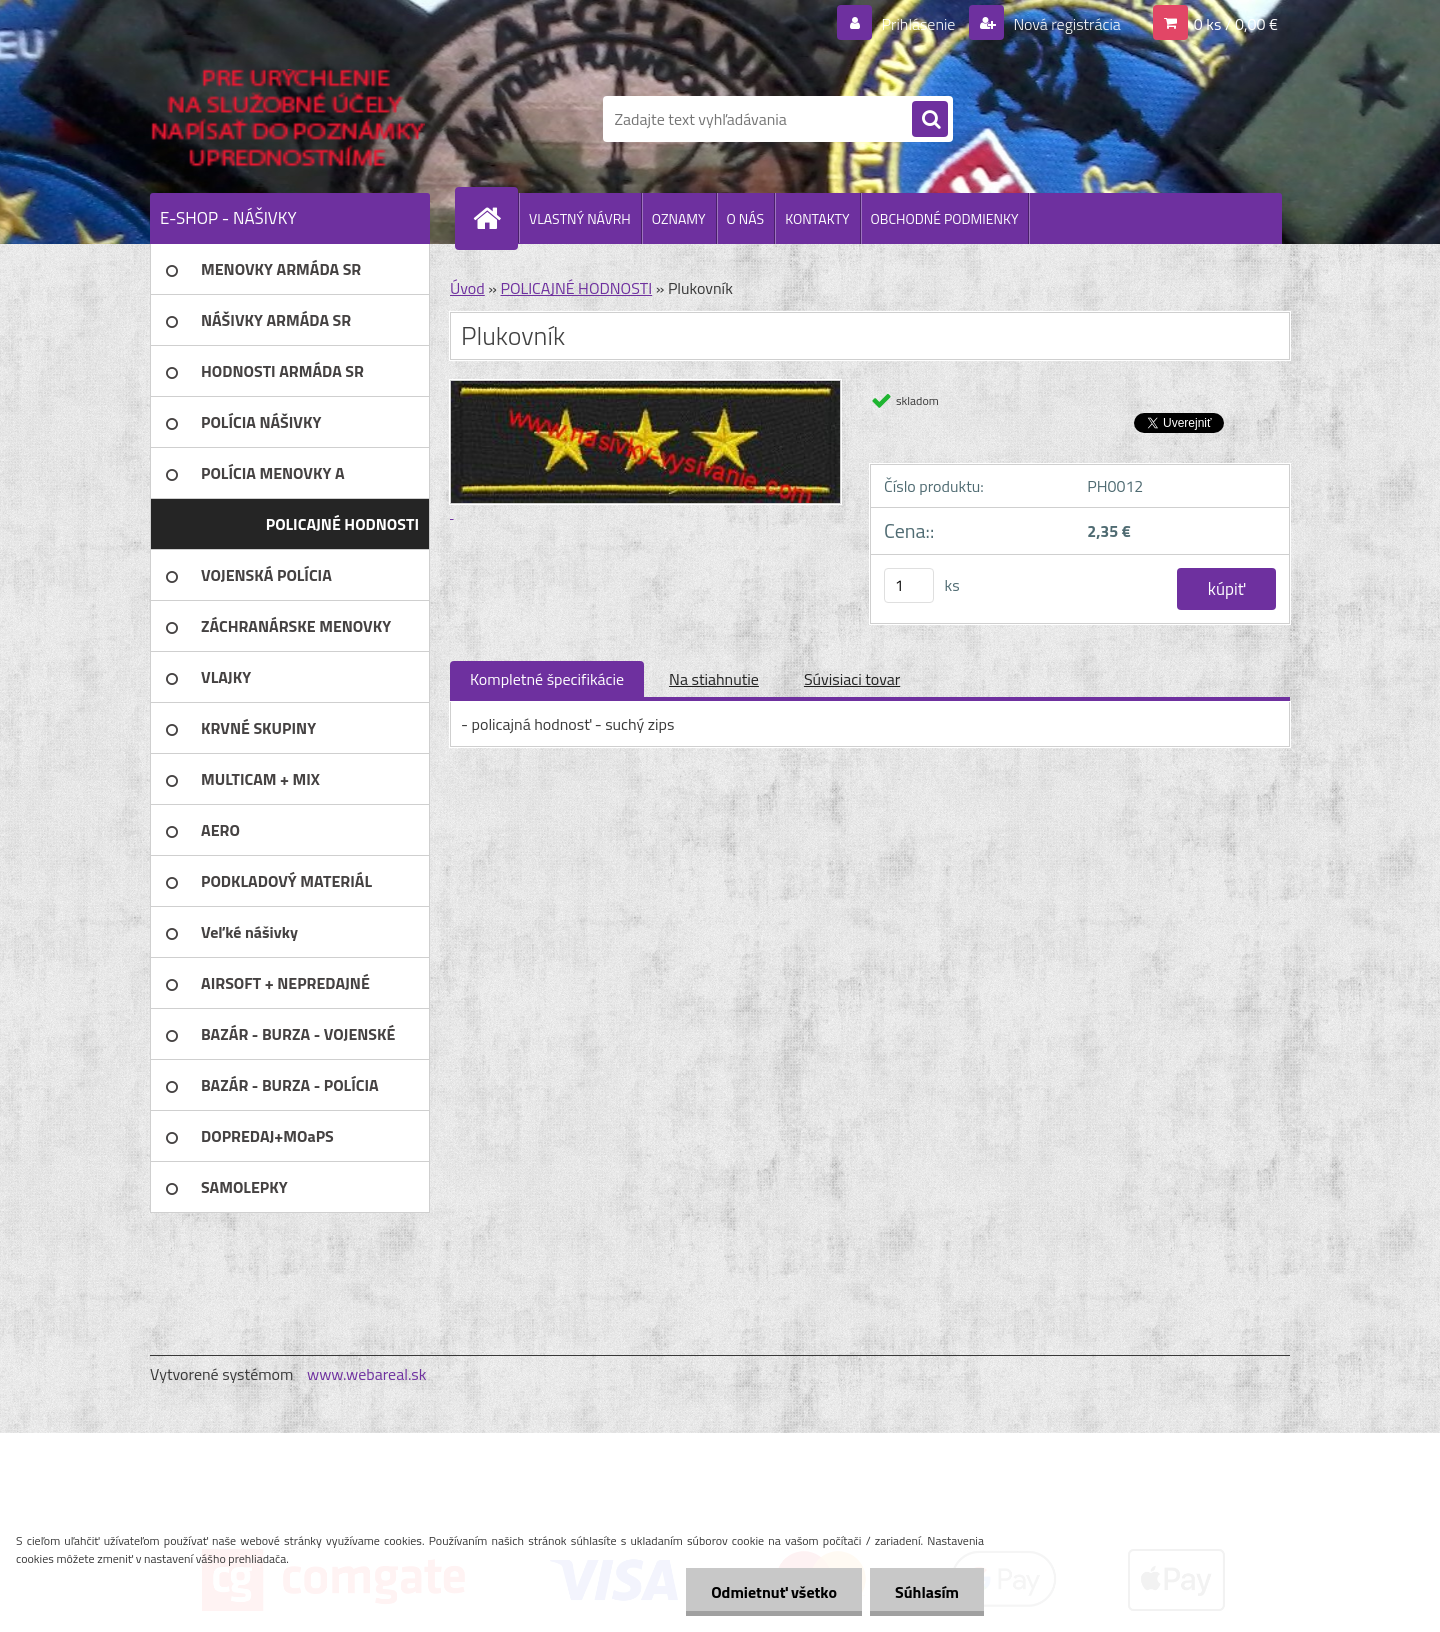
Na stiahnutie (714, 679)
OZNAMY (679, 218)
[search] (930, 120)
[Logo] (287, 119)
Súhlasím (927, 1592)
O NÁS (746, 218)
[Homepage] (495, 218)
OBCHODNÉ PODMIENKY (945, 218)
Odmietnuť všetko (774, 1592)
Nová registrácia (1065, 24)
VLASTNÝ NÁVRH (580, 218)
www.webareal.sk (367, 1374)
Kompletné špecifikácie (547, 679)
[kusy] (909, 585)
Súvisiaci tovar (852, 679)
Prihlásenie (918, 24)
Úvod (467, 288)
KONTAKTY (817, 218)
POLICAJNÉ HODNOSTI (576, 288)
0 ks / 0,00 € (1236, 24)
